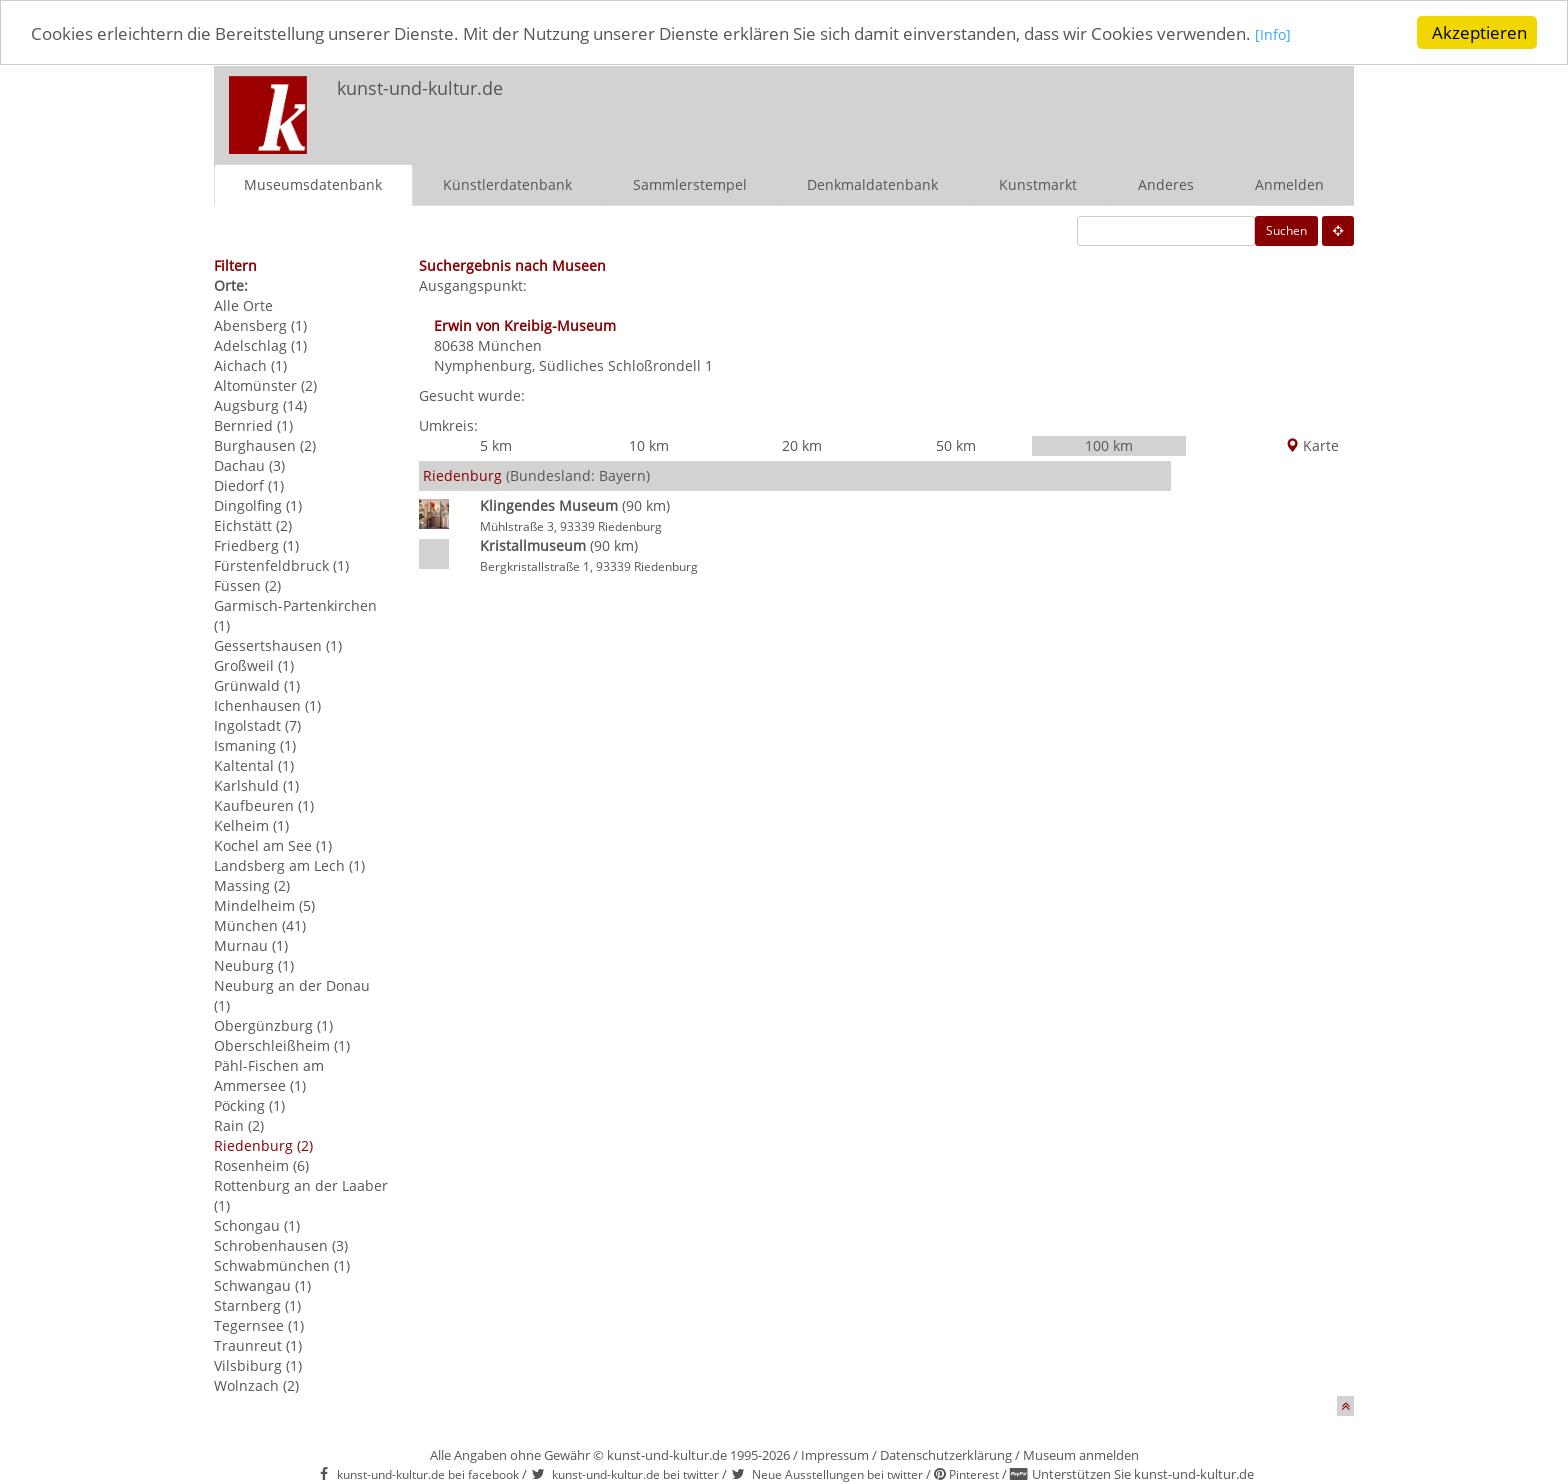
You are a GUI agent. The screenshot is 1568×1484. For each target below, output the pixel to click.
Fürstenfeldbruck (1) (281, 564)
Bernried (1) (253, 424)
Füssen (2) (247, 584)
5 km (496, 444)
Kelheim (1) (251, 824)
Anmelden (1289, 183)
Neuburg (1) (254, 964)
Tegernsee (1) (259, 1324)
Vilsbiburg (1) (258, 1364)
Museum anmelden (1081, 1454)
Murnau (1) (251, 944)
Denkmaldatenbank (872, 183)
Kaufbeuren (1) (264, 804)
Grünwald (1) (257, 684)
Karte (1312, 444)
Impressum (835, 1454)
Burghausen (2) (265, 444)
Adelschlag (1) (260, 344)
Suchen (1286, 229)
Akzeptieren (1479, 32)
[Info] (1273, 34)
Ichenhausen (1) (267, 704)
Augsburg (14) (260, 404)
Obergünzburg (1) (273, 1024)
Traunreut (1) (258, 1344)
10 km (649, 444)
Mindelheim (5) (264, 904)
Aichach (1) (250, 364)
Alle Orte (243, 304)
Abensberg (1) (260, 324)
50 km (956, 444)
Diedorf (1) (249, 484)
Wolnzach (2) (256, 1384)
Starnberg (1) (257, 1304)
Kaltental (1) (254, 764)
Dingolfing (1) (258, 504)
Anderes (1166, 183)
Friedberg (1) (256, 544)
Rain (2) (239, 1124)
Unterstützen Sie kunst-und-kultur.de (1143, 1474)
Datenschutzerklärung (946, 1454)
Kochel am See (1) (273, 844)
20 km (802, 444)
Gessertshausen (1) (278, 644)
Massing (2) (252, 884)
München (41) (260, 924)
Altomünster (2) (265, 384)
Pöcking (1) (249, 1104)
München (510, 344)
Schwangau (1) (262, 1284)
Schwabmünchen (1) (282, 1264)
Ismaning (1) (255, 744)
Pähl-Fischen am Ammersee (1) (269, 1074)
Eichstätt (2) (253, 524)
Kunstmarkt (1038, 183)
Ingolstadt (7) (257, 724)
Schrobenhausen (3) (281, 1244)
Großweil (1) (254, 664)
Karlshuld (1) (256, 784)
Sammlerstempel (690, 183)
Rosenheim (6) (261, 1164)
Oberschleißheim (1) (282, 1044)
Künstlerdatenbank (507, 183)
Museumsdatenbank (313, 183)
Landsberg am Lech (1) (289, 864)
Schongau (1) (257, 1224)
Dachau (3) (249, 464)
